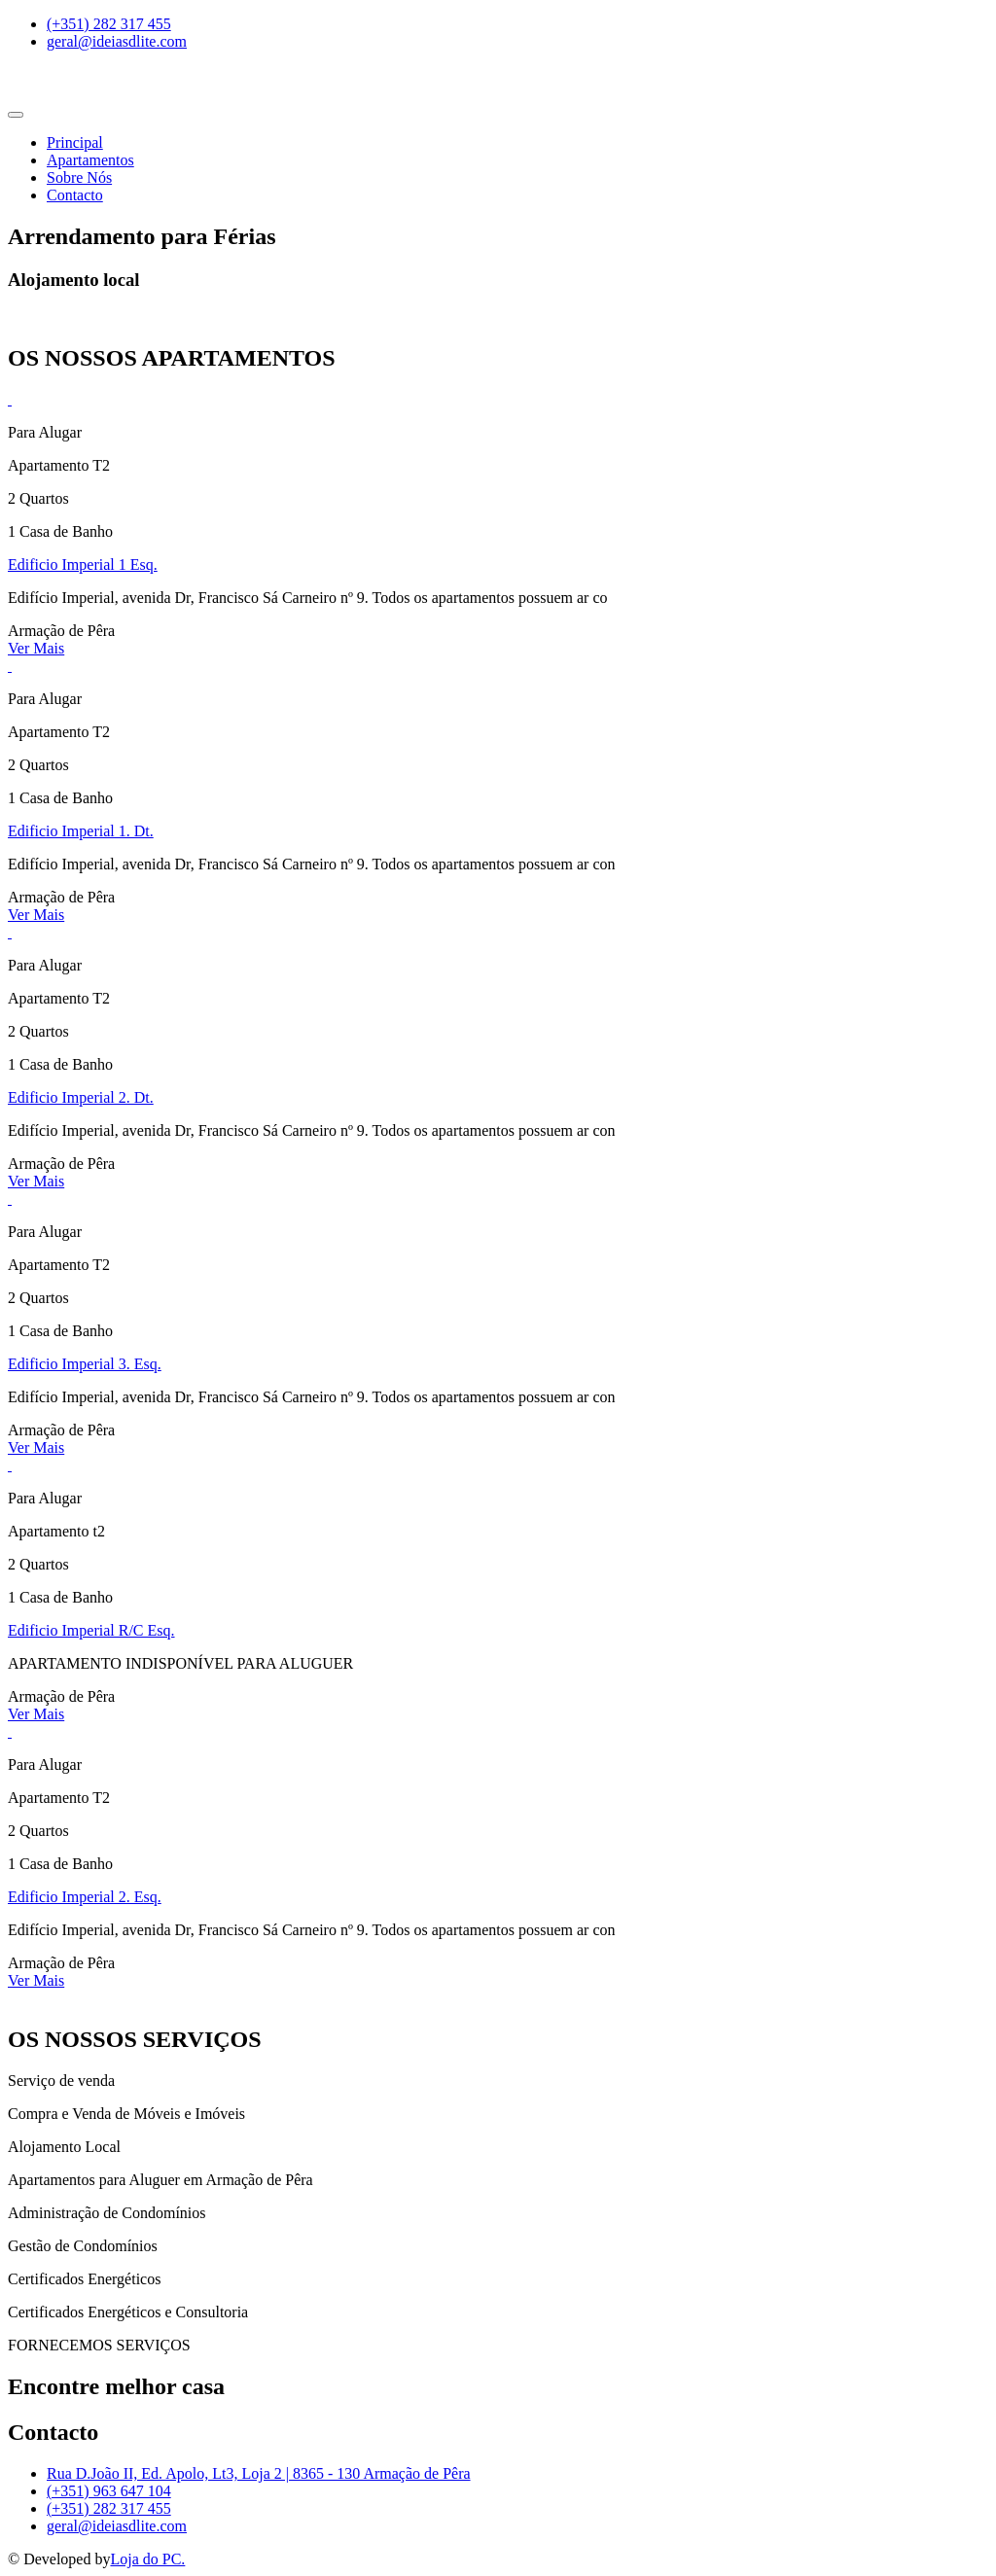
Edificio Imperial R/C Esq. (91, 1630)
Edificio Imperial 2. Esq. (84, 1896)
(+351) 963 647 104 (109, 2491)
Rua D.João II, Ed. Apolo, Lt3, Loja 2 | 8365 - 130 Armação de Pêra (259, 2473)
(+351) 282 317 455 (109, 2508)
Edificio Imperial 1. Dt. (81, 831)
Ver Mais (36, 648)
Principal (75, 142)
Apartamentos (90, 160)
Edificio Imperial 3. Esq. (84, 1364)
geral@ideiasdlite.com (117, 2526)
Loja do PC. (147, 2559)
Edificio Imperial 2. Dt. (81, 1097)
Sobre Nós (79, 177)
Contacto (75, 195)
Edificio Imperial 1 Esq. (83, 564)
